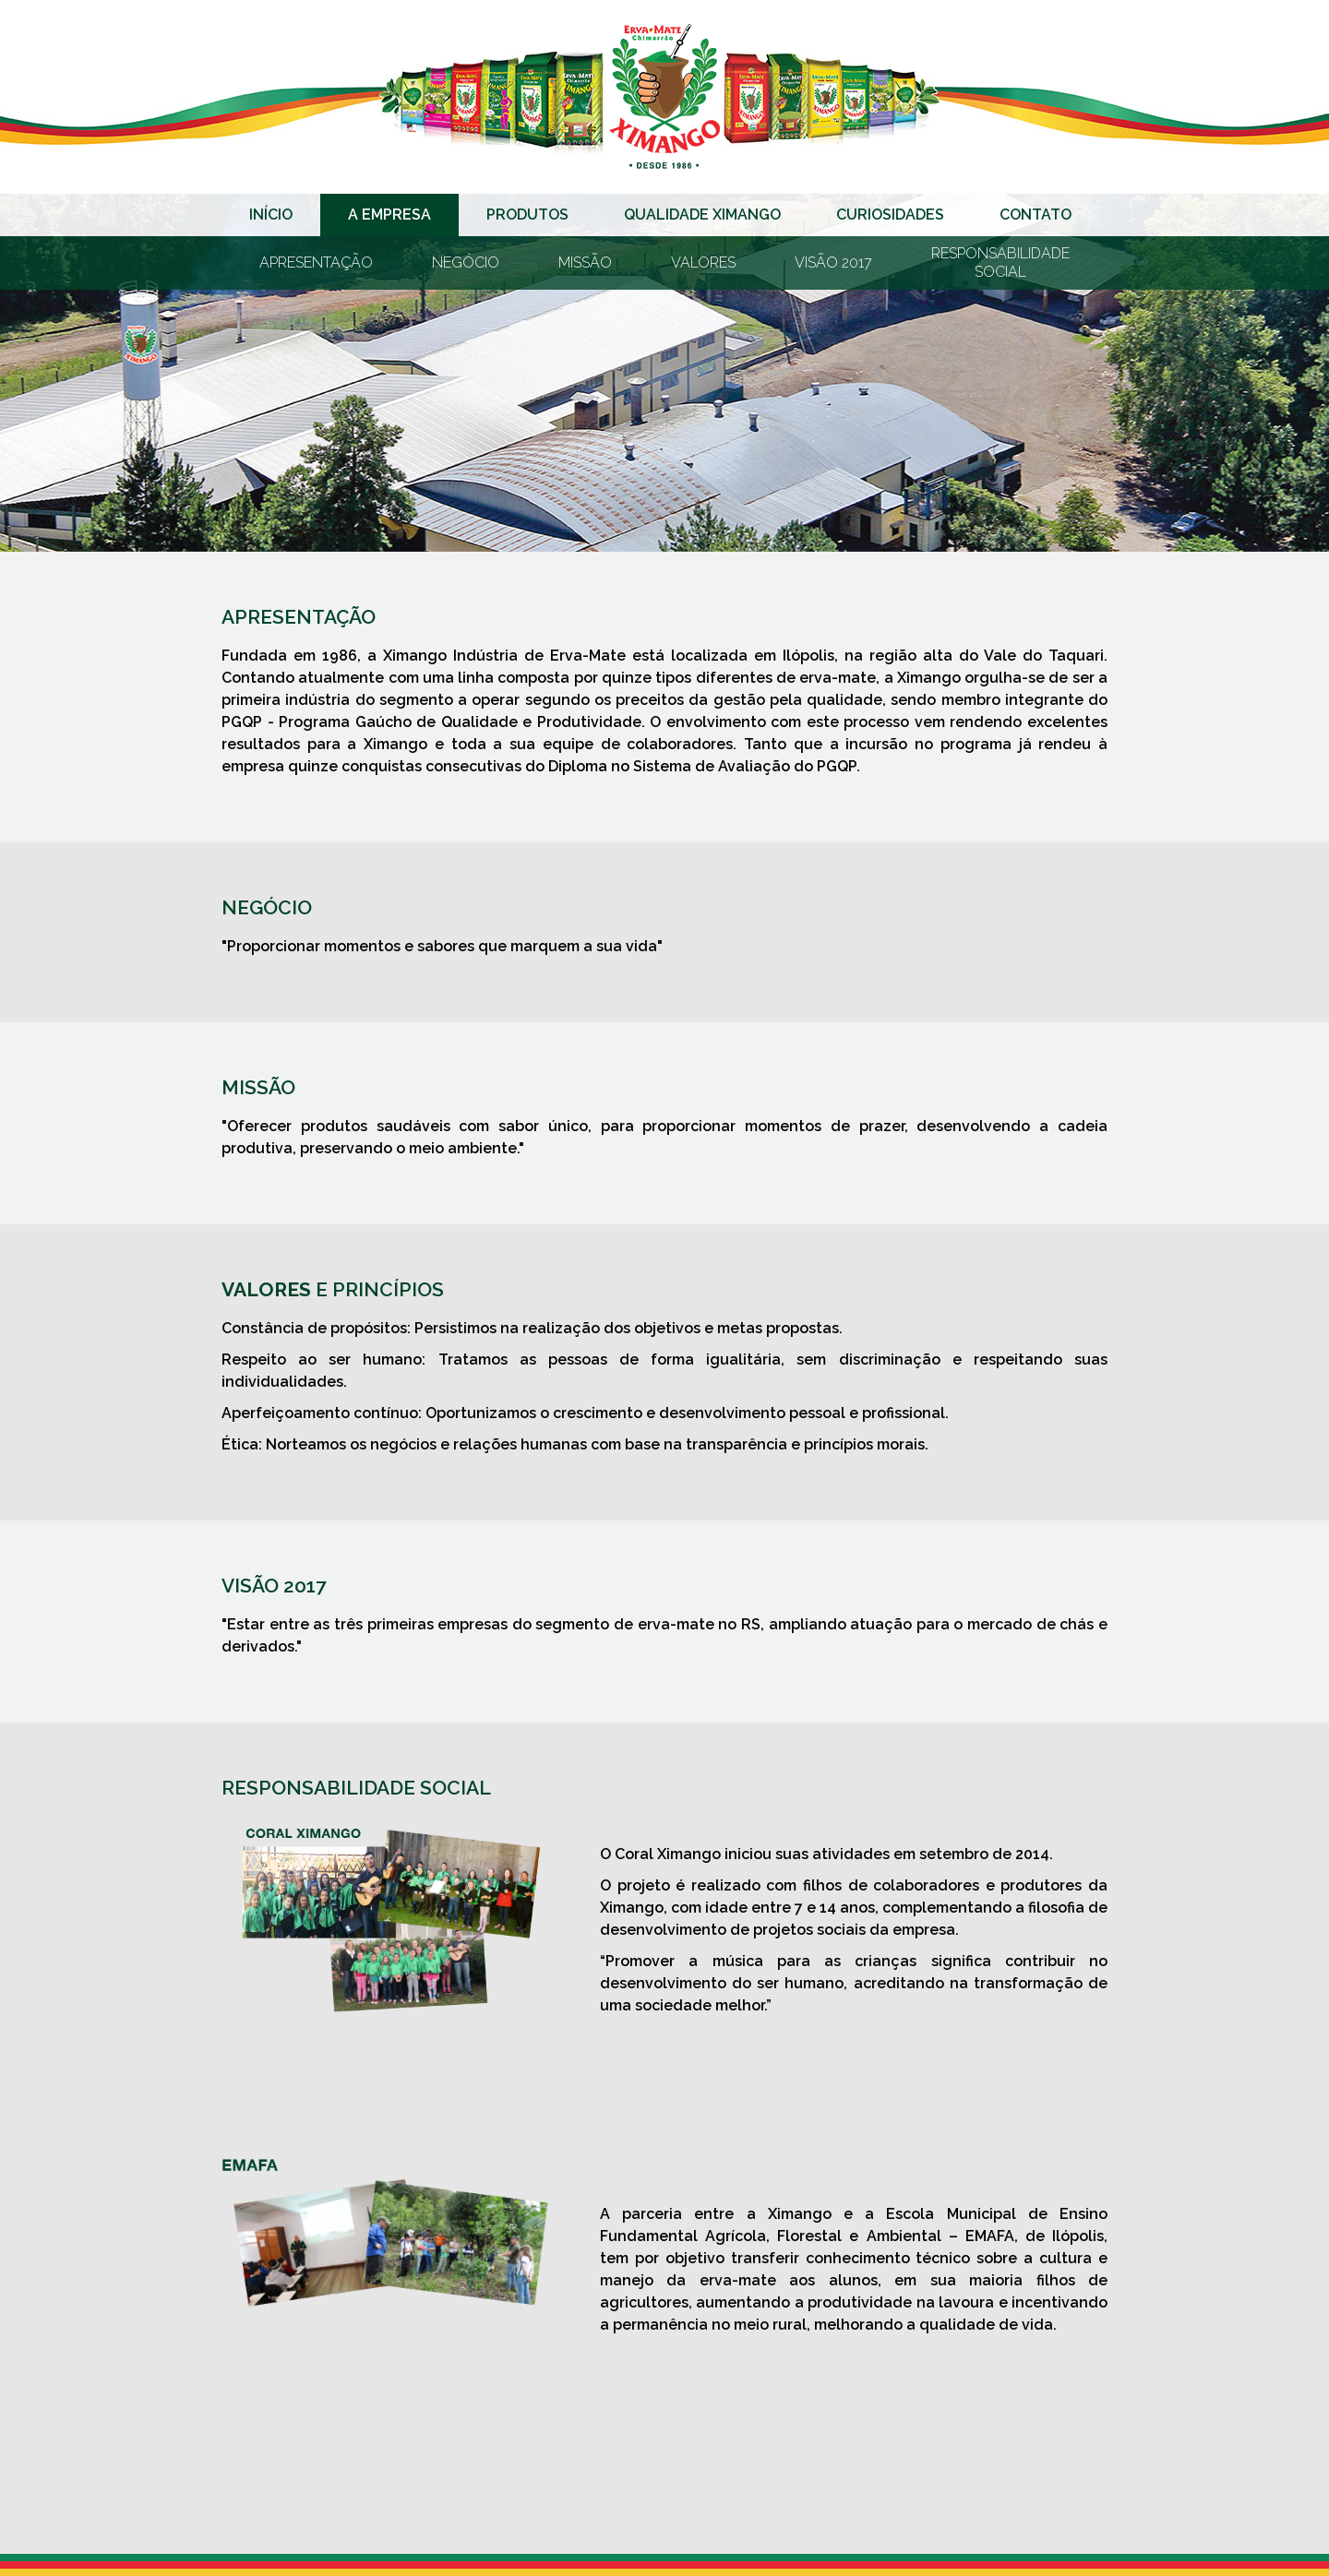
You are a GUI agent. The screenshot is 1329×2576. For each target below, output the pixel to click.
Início (271, 214)
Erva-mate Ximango (664, 97)
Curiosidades (890, 214)
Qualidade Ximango (702, 214)
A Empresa (389, 214)
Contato (1036, 214)
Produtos (527, 214)
